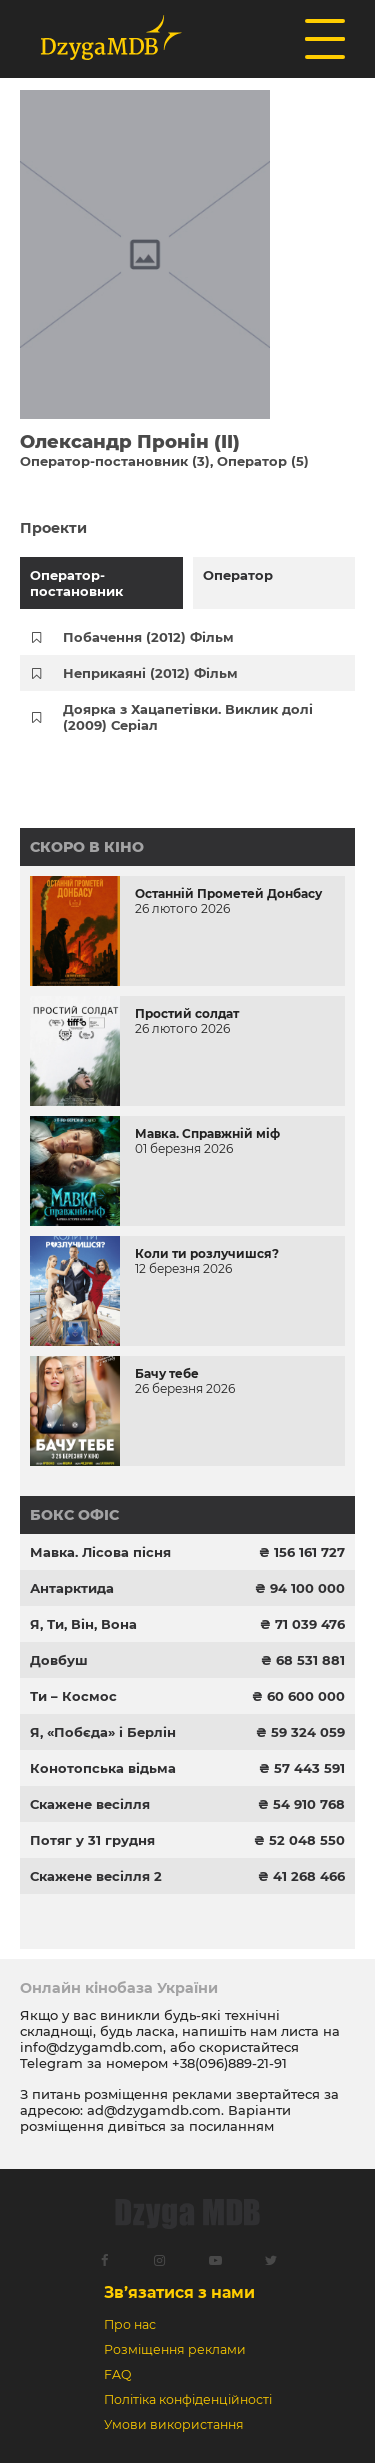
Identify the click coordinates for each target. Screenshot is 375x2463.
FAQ (117, 2374)
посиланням (231, 2126)
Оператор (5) (263, 461)
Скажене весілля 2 (96, 1876)
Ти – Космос (73, 1696)
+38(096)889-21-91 (229, 2063)
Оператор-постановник (76, 583)
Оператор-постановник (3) (115, 461)
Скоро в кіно (87, 847)
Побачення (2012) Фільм (148, 637)
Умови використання (174, 2424)
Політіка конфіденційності (188, 2399)
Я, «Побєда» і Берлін (103, 1732)
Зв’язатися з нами (179, 2292)
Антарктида (72, 1588)
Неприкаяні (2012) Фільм (150, 673)
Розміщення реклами (175, 2349)
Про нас (130, 2324)
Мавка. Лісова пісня (100, 1552)
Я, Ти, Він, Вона (83, 1624)
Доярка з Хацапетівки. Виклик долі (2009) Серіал (188, 717)
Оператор (238, 575)
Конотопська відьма (103, 1768)
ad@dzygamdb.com (154, 2110)
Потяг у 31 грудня (92, 1840)
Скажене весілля (90, 1804)
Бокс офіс (74, 1515)
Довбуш (59, 1660)
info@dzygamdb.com (91, 2047)
